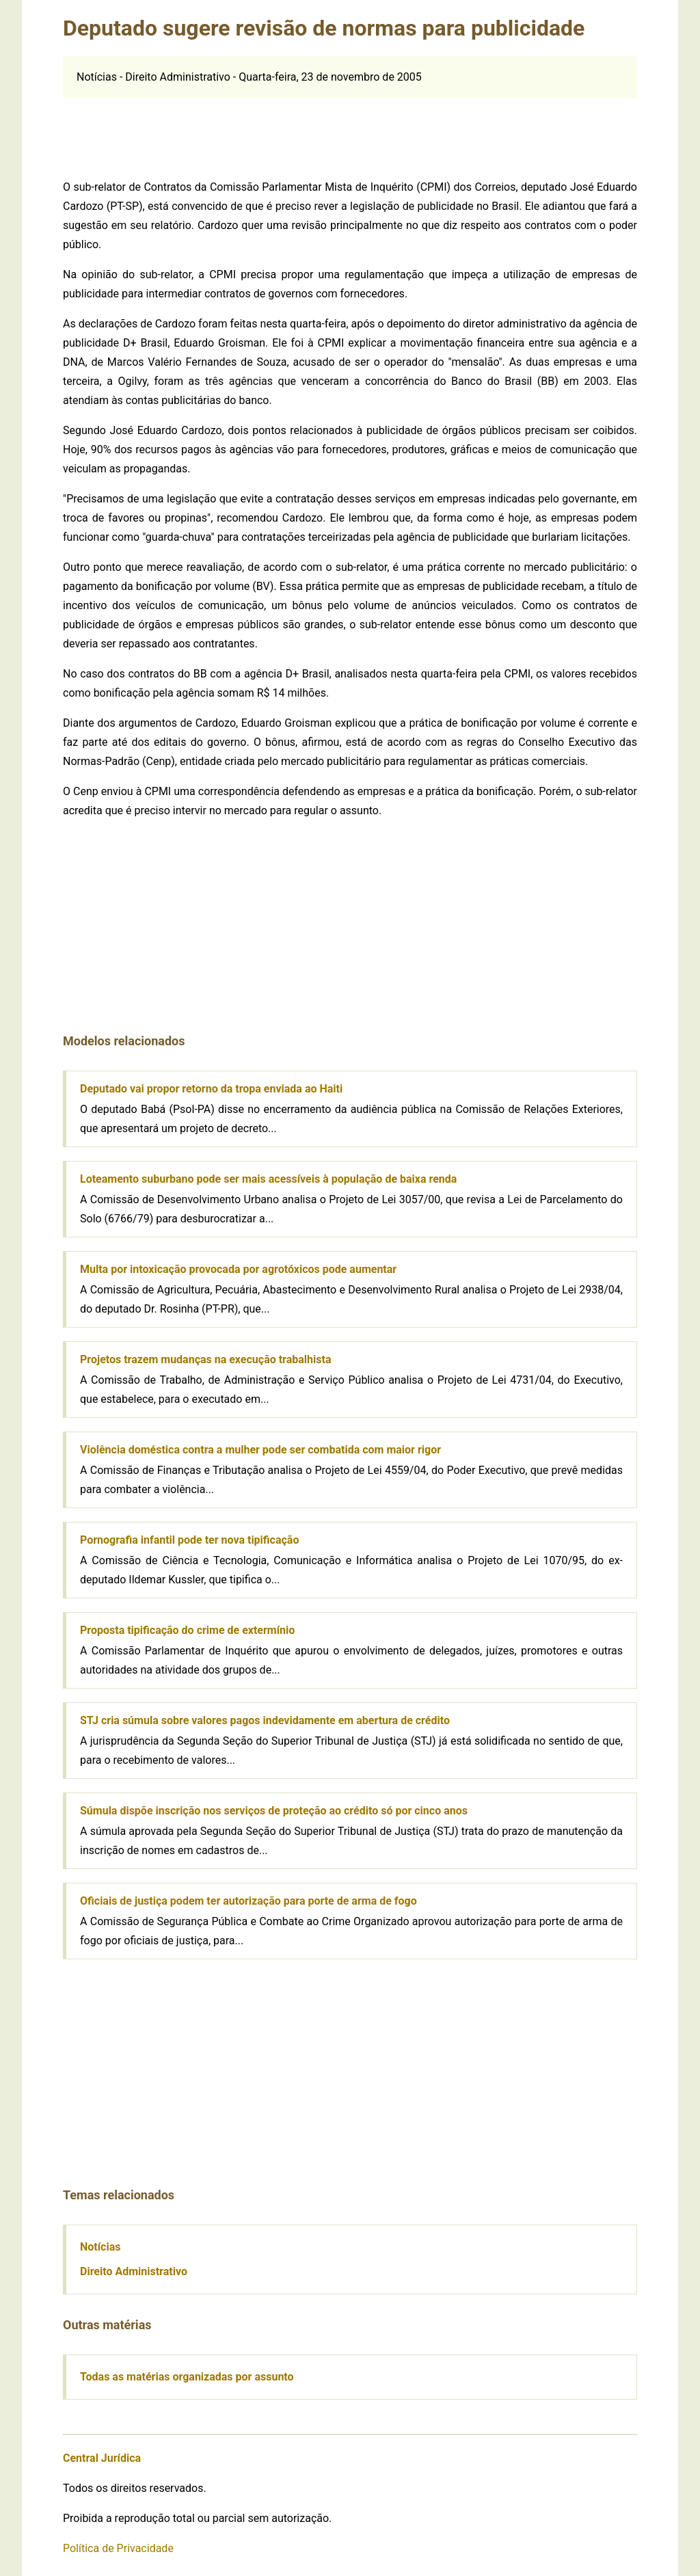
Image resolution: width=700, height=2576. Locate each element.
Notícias (100, 2246)
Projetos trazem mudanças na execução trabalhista (205, 1359)
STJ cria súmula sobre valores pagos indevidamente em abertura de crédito (265, 1720)
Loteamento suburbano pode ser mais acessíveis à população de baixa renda (268, 1178)
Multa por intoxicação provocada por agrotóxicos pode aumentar (238, 1269)
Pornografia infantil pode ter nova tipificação (189, 1539)
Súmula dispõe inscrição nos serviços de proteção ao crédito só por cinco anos (274, 1810)
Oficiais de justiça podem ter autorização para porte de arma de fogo (248, 1900)
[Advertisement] (350, 129)
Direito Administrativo (133, 2271)
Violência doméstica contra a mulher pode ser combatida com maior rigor (260, 1449)
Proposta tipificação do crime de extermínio (187, 1630)
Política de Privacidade (118, 2548)
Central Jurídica (102, 2458)
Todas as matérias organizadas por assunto (187, 2376)
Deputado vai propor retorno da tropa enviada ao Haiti (211, 1088)
